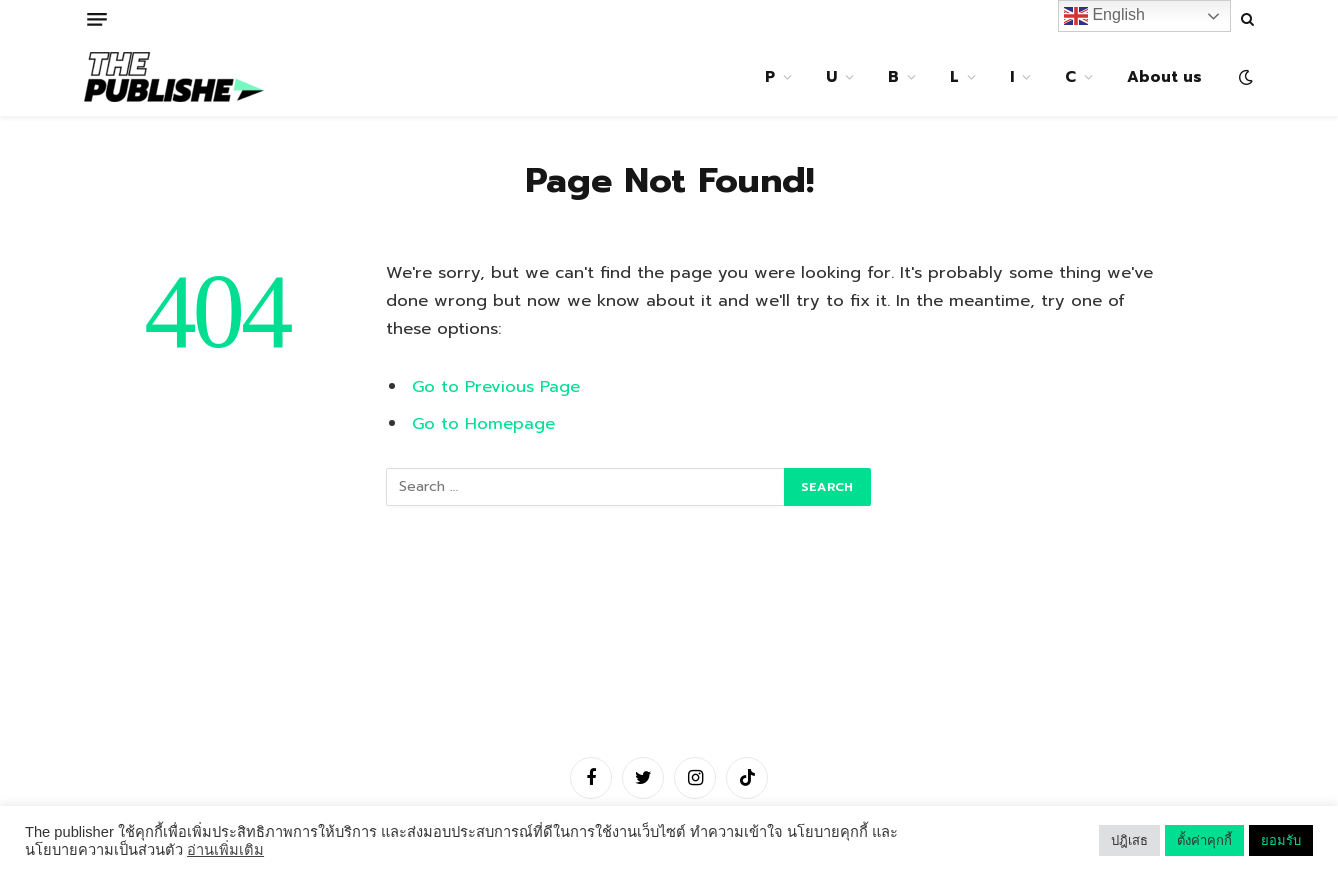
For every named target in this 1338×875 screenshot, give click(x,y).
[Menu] (97, 19)
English (1104, 16)
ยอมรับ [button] (1281, 840)
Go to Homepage (483, 423)
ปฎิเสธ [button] (1129, 840)
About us (1164, 77)
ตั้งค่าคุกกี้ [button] (1204, 840)
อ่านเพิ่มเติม (225, 850)
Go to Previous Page (496, 386)
